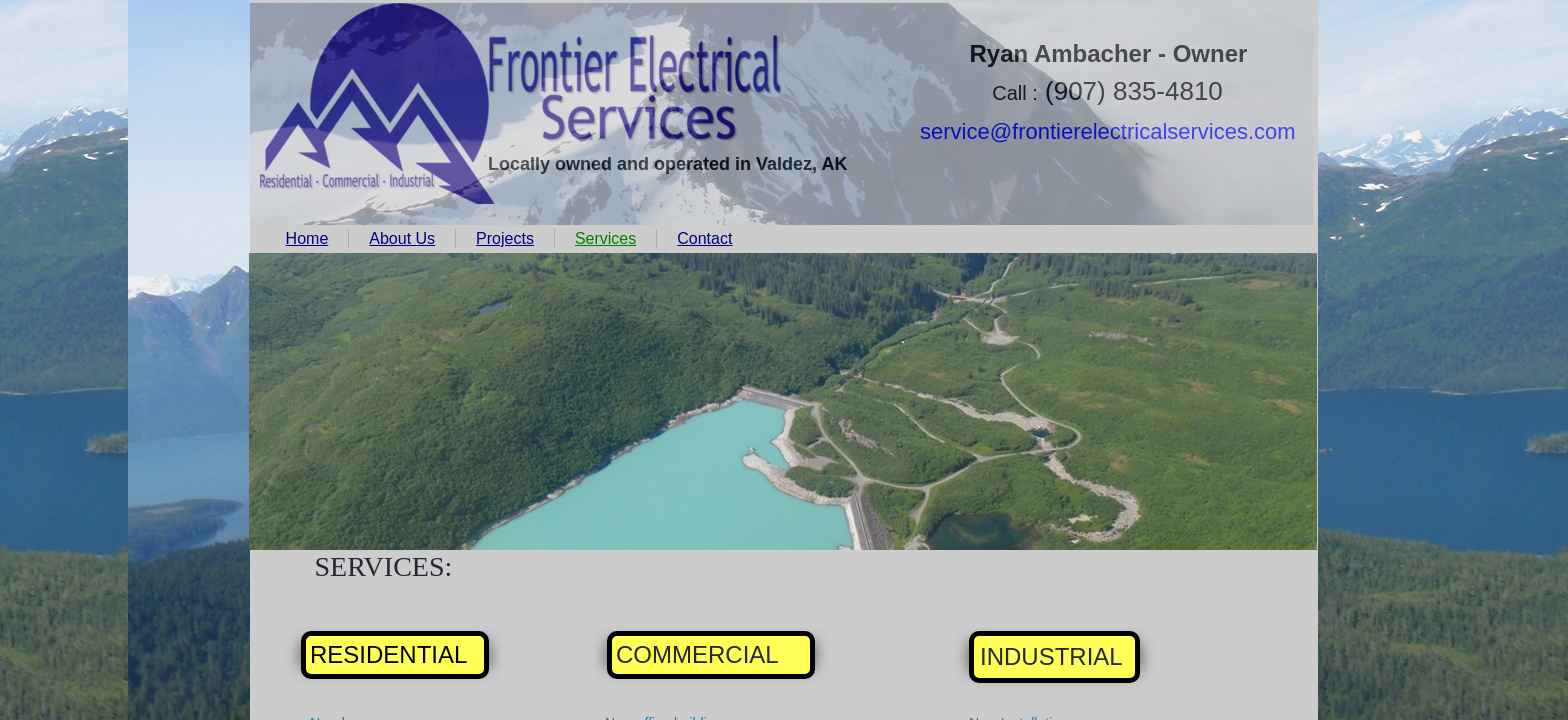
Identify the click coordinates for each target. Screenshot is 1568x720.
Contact (704, 238)
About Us (402, 238)
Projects (505, 238)
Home (307, 238)
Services (605, 238)
